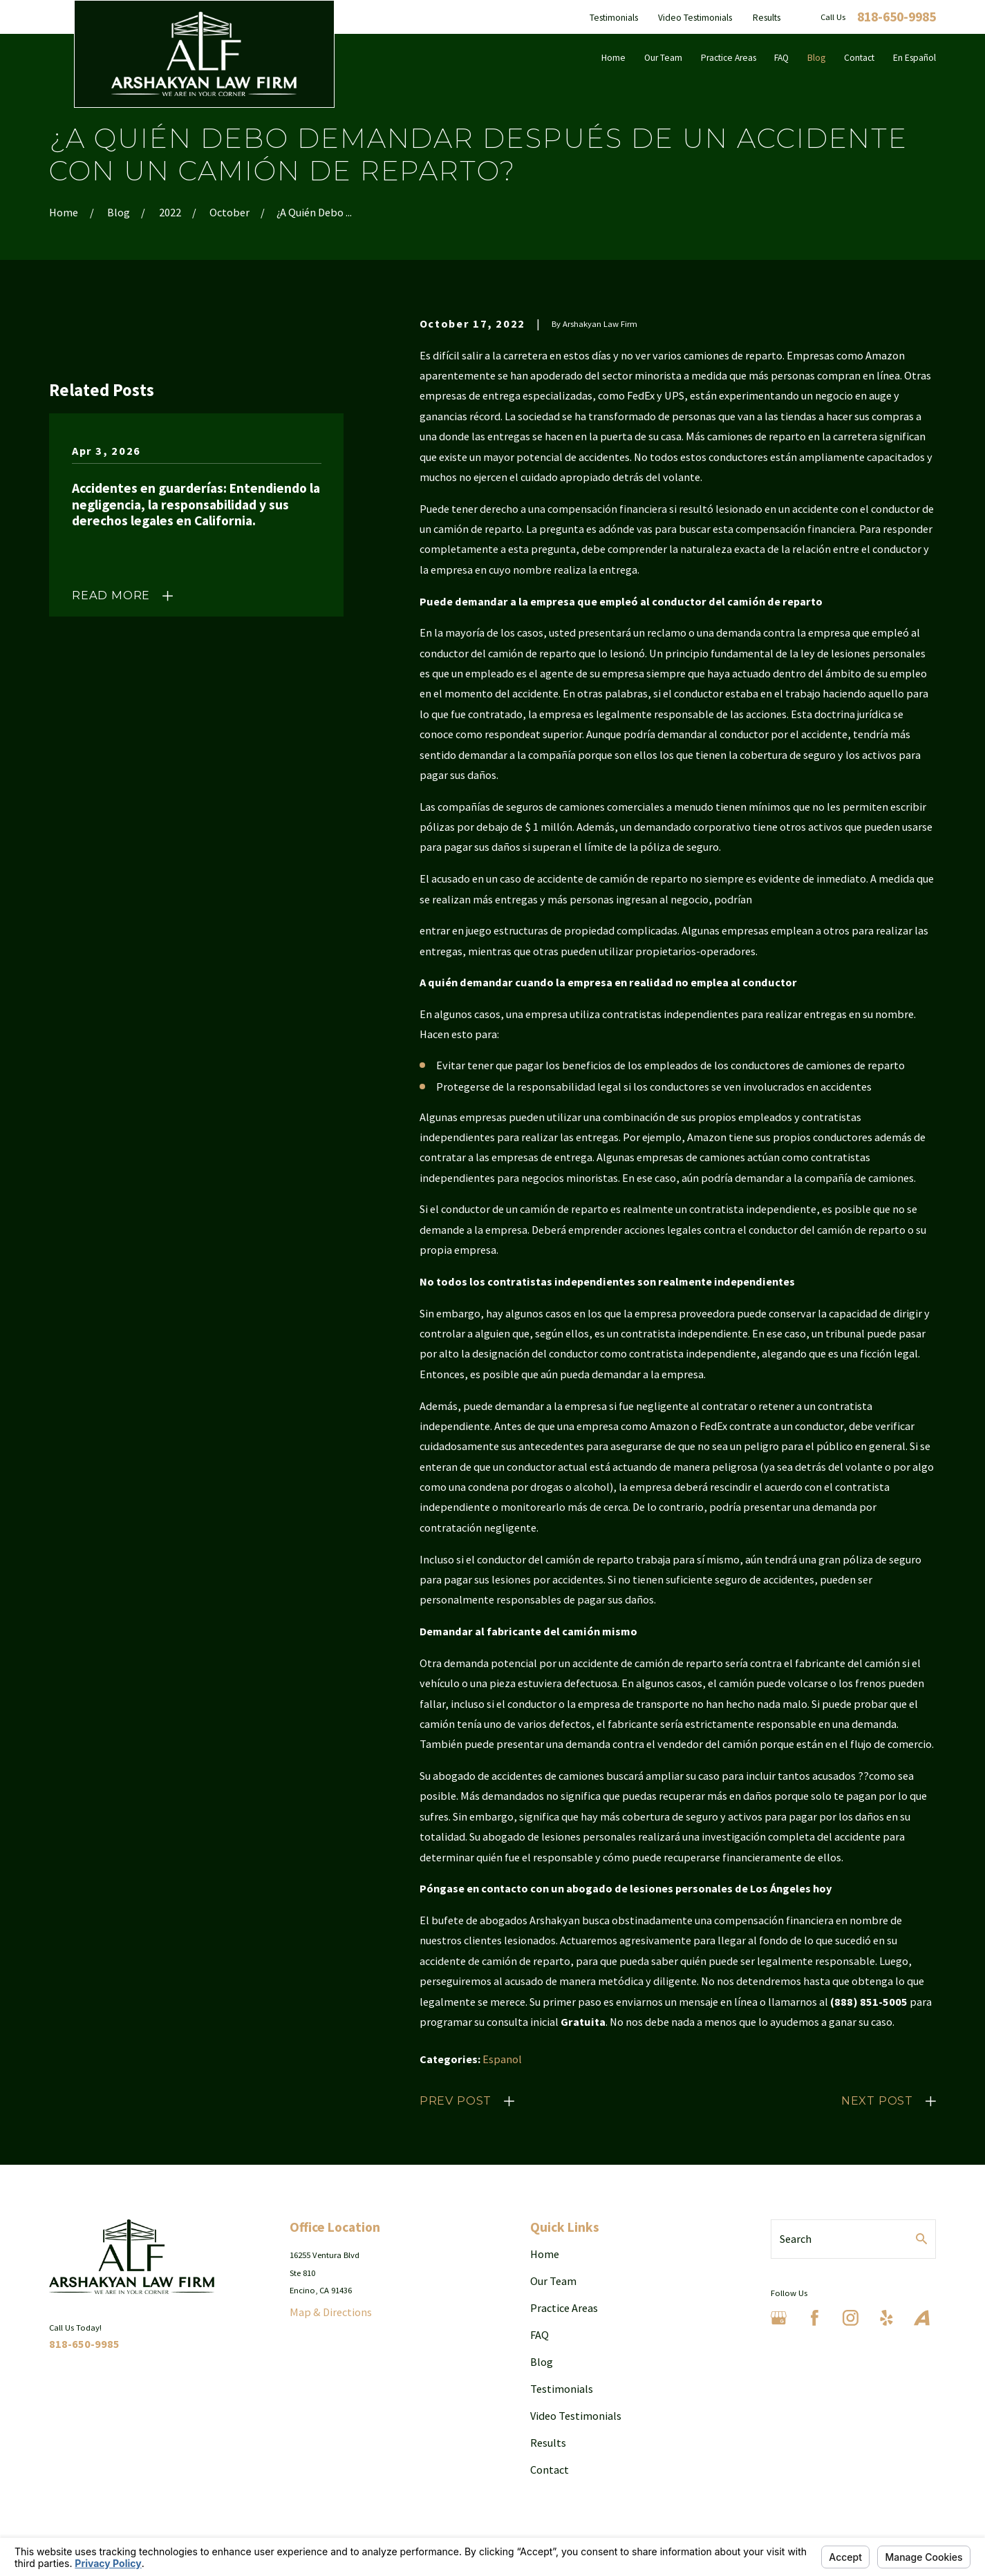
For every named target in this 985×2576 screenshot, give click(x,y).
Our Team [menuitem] (663, 58)
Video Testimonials (695, 17)
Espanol (502, 2059)
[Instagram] (851, 2318)
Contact (549, 2469)
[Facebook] (815, 2318)
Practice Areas (564, 2308)
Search (796, 2239)
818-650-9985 (896, 17)
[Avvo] (922, 2318)
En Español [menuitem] (914, 58)
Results (766, 17)
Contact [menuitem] (859, 58)
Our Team (553, 2281)
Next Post (877, 2100)
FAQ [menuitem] (781, 58)
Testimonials (614, 17)
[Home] (204, 53)
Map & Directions (331, 2312)
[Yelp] (886, 2318)
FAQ (539, 2335)
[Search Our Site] (921, 2238)
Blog (541, 2362)
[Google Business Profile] (779, 2318)
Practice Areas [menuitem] (728, 58)
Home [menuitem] (613, 58)
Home (544, 2254)
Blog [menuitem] (816, 58)
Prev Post (455, 2100)
